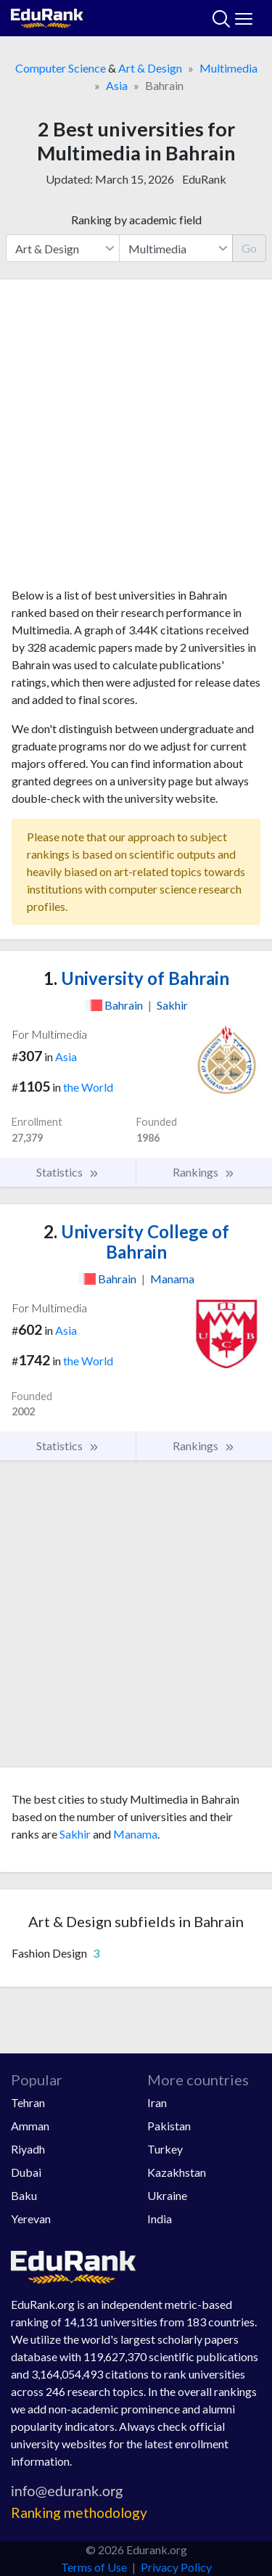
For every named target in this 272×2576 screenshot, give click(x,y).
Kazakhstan (176, 2172)
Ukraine (167, 2195)
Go (249, 248)
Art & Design (150, 68)
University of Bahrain (136, 978)
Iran (157, 2102)
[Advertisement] (136, 439)
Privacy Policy (176, 2567)
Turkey (165, 2149)
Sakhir (75, 1834)
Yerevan (31, 2218)
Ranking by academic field (136, 219)
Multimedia (228, 68)
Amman (30, 2126)
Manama (135, 1834)
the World (88, 1087)
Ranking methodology (79, 2512)
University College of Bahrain (136, 1242)
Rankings (204, 1172)
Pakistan (169, 2126)
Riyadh (28, 2149)
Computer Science (60, 68)
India (159, 2218)
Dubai (26, 2172)
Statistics (67, 1172)
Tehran (28, 2102)
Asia (117, 85)
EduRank (204, 179)
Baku (24, 2195)
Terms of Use (94, 2567)
